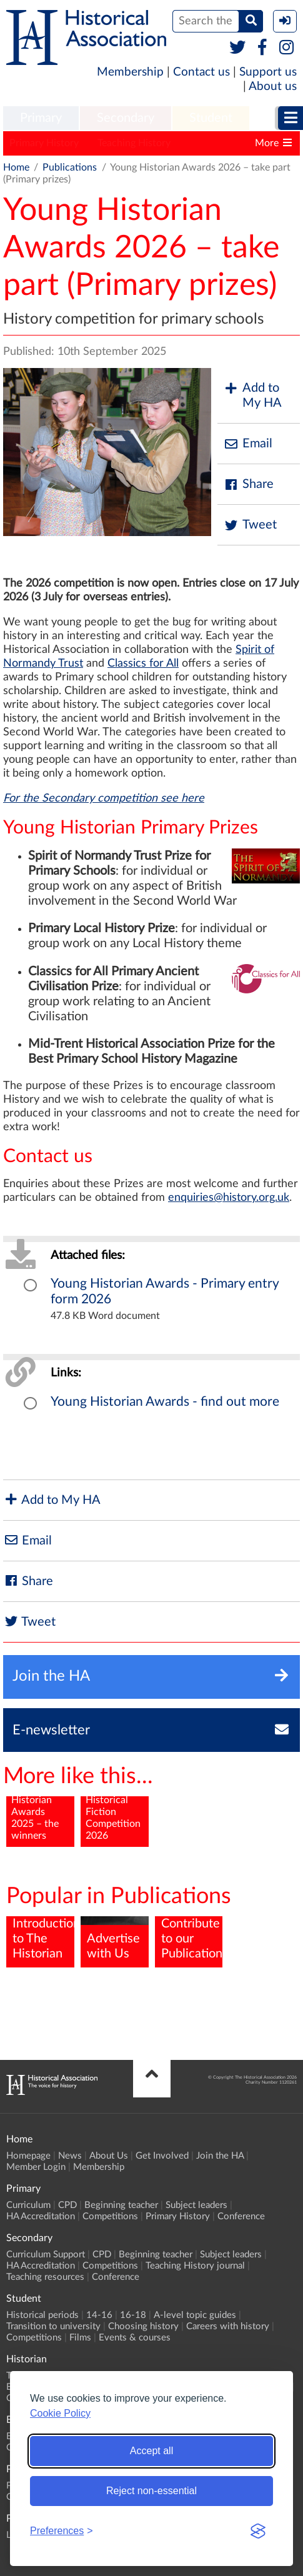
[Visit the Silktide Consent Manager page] (258, 2531)
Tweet (250, 525)
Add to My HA (253, 395)
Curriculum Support (45, 2254)
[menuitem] (40, 118)
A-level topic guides (195, 2315)
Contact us (201, 72)
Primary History (44, 143)
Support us (268, 72)
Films (80, 2337)
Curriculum (28, 2205)
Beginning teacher (121, 2205)
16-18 (133, 2315)
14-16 (99, 2315)
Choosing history (143, 2326)
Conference (241, 2216)
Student (210, 118)
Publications (69, 167)
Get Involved (162, 2156)
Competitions (110, 2216)
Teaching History (134, 143)
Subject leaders (196, 2205)
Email (248, 443)
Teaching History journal (195, 2265)
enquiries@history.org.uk (228, 1197)
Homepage (28, 2156)
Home (16, 167)
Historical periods (42, 2315)
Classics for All (143, 663)
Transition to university (53, 2326)
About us (273, 86)
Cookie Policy (60, 2413)
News (70, 2156)
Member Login (36, 2167)
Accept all (151, 2450)
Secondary (125, 118)
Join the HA (220, 2156)
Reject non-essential (151, 2490)
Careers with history (227, 2326)
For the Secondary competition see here (103, 798)
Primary (41, 118)
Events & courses (135, 2337)
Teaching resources (45, 2277)
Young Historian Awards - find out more (165, 1401)
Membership (130, 72)
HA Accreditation (40, 2216)
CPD (67, 2205)
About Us (108, 2156)
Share (249, 484)
